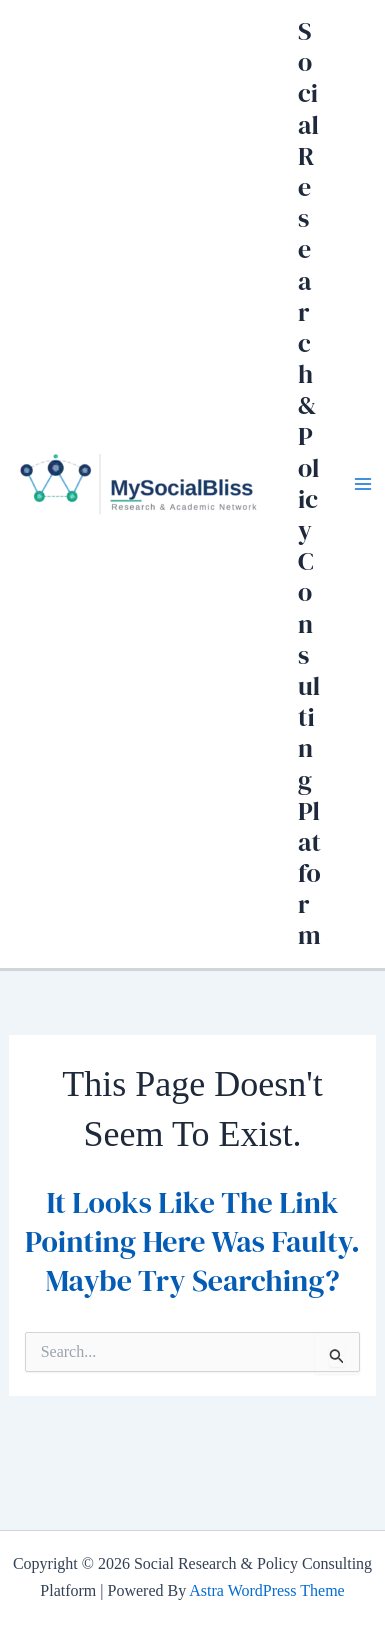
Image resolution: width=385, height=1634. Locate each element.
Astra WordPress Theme (266, 1590)
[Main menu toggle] (363, 484)
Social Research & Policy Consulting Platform (309, 483)
